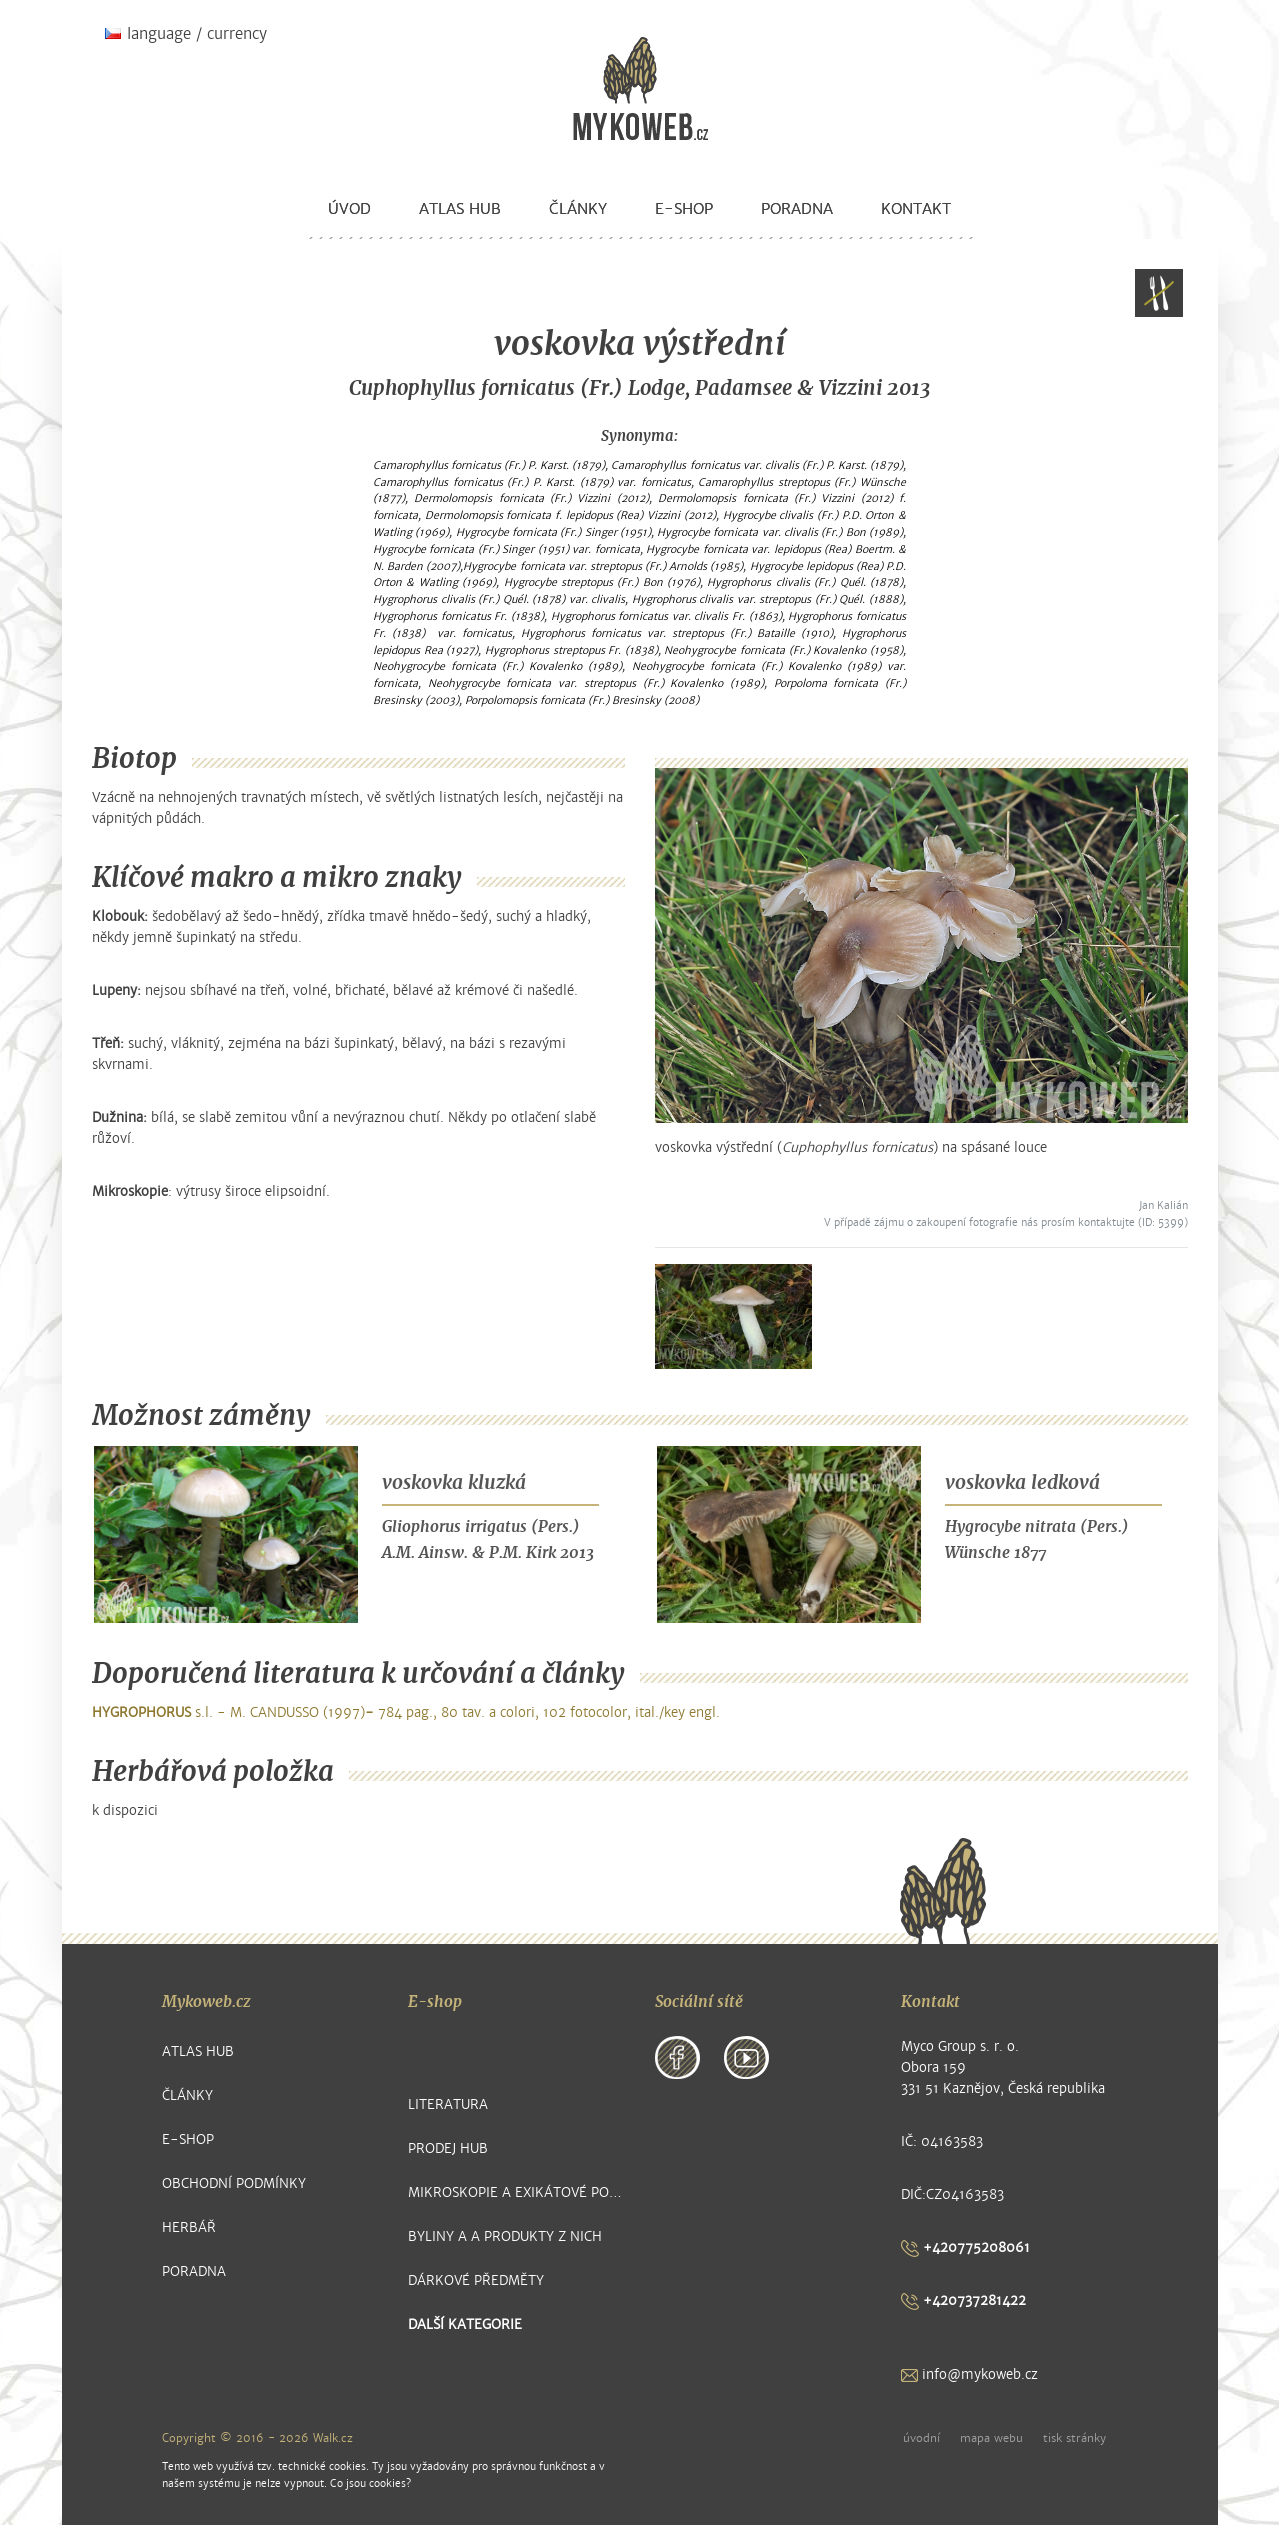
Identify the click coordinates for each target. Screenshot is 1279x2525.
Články (578, 209)
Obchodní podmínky (234, 2183)
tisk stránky (1074, 2438)
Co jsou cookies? (370, 2483)
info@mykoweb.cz (969, 2374)
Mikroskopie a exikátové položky (516, 2192)
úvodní (921, 2438)
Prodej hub (448, 2148)
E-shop (684, 209)
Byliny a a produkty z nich (505, 2236)
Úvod (349, 209)
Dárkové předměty (476, 2280)
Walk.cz (333, 2438)
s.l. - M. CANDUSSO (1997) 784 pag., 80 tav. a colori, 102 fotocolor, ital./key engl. (406, 1712)
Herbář (189, 2227)
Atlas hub (460, 209)
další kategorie (465, 2324)
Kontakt (916, 209)
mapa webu (991, 2438)
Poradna (797, 209)
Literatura (448, 2104)
